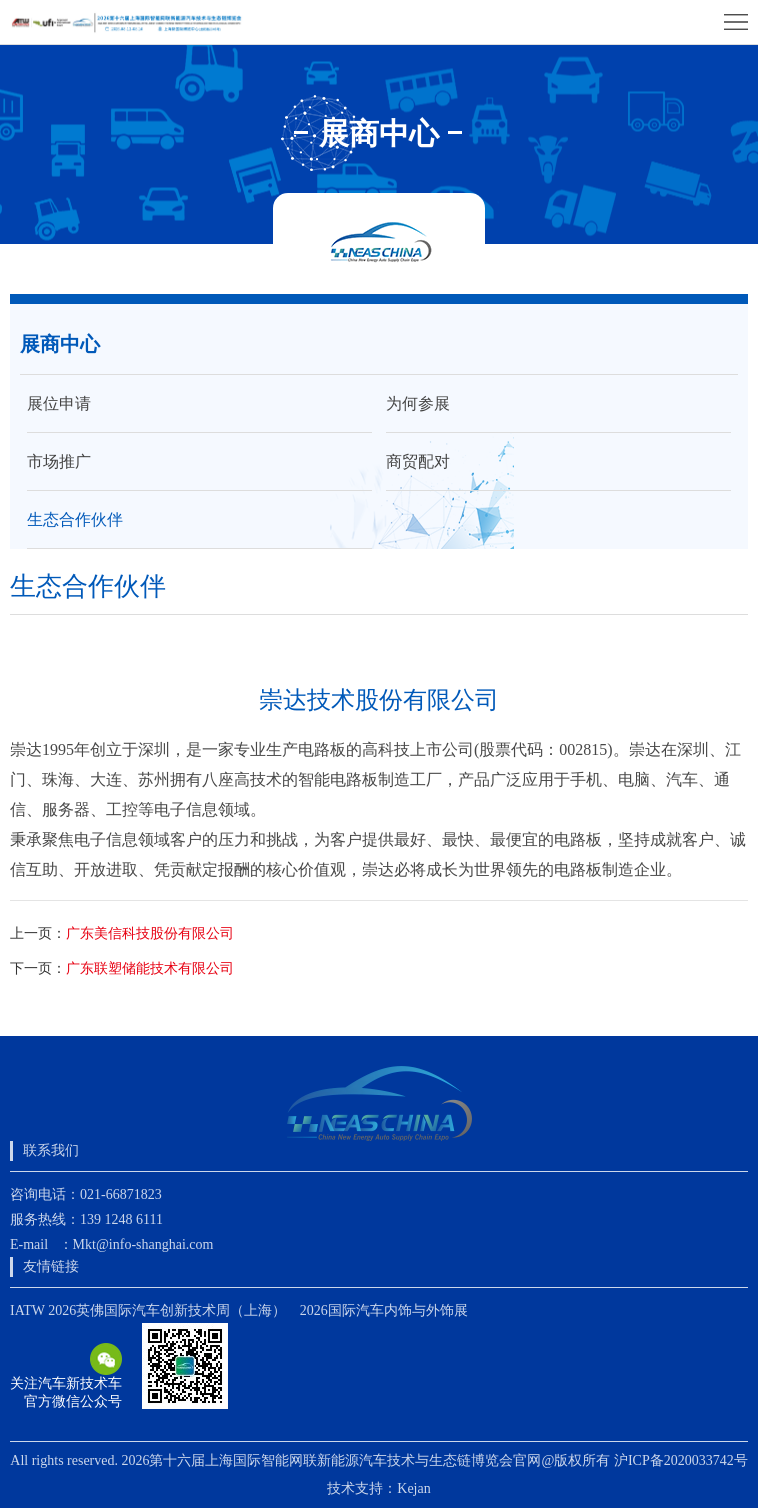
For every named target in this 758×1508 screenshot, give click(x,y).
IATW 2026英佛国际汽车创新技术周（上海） (148, 1310)
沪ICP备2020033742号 (681, 1460)
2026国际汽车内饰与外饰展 (384, 1310)
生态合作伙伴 (75, 519)
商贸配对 (418, 461)
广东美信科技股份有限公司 (150, 933)
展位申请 (59, 403)
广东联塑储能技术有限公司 (150, 968)
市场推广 (59, 461)
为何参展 (418, 403)
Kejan (413, 1488)
